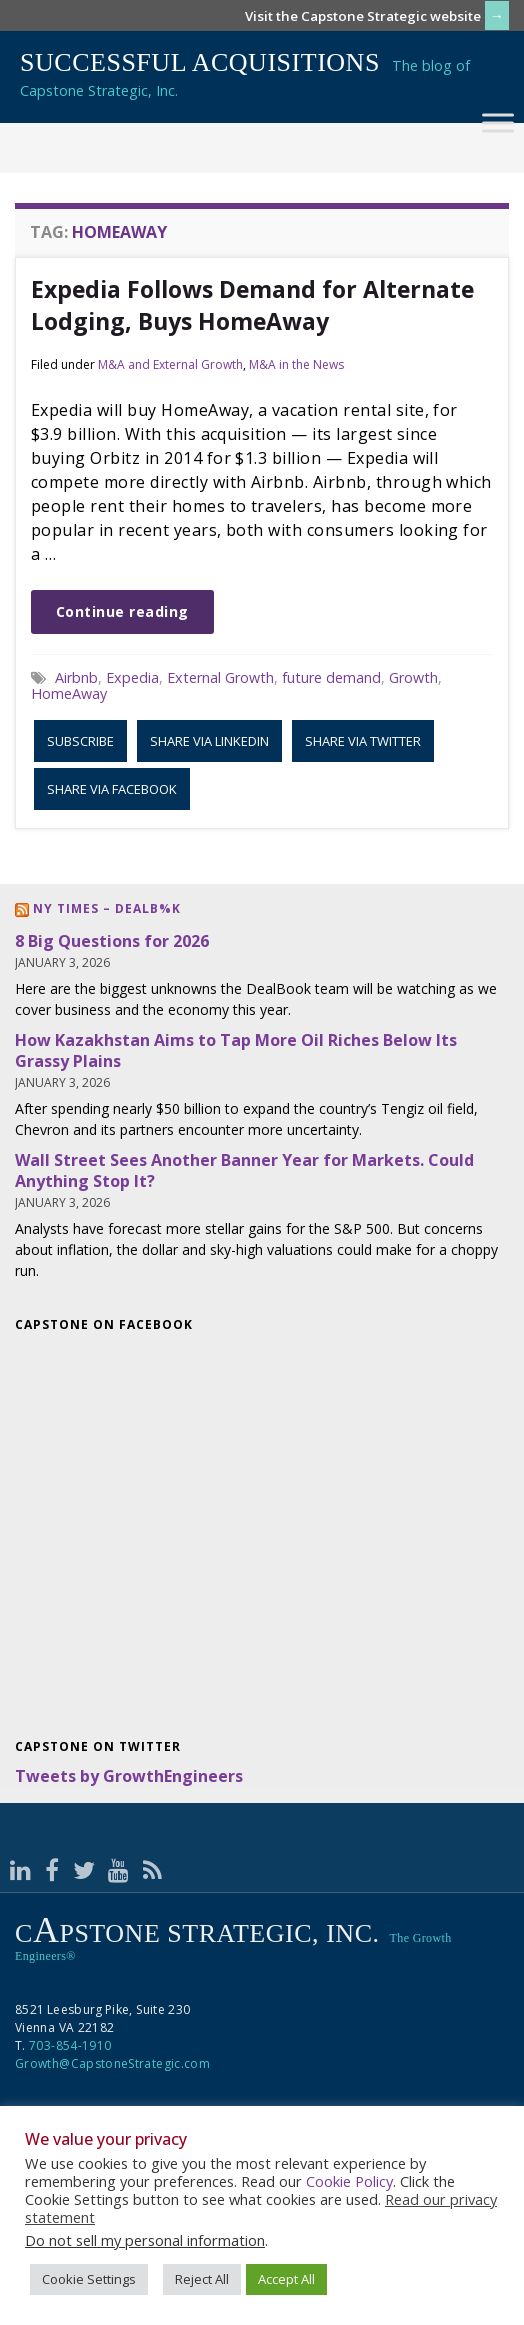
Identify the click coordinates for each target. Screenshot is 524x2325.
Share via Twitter (363, 741)
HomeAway (69, 693)
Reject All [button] (202, 2279)
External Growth (220, 677)
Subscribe (80, 741)
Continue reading (122, 611)
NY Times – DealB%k (107, 908)
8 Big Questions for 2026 (112, 941)
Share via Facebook (112, 789)
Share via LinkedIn (209, 741)
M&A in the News (296, 364)
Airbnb (76, 677)
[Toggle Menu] (498, 122)
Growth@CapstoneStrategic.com (112, 2063)
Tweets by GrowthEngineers (129, 1776)
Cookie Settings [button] (89, 2279)
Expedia (132, 677)
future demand (331, 677)
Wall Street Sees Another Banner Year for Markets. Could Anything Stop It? (244, 1170)
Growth (413, 677)
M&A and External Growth (170, 364)
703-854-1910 (70, 2045)
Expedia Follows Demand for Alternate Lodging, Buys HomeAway (252, 305)
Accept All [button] (286, 2279)
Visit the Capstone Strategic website (363, 16)
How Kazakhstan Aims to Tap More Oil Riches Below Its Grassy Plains (236, 1050)
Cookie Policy (349, 2181)
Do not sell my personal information (145, 2240)
